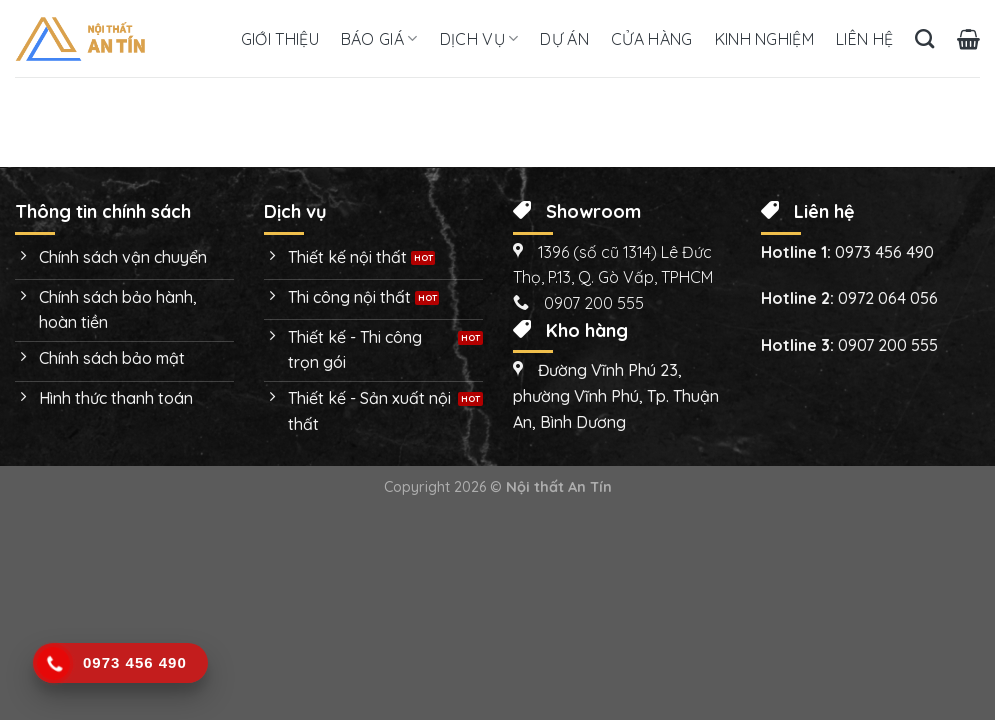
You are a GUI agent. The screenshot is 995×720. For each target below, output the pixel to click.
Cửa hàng (652, 39)
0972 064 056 (888, 298)
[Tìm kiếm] (924, 38)
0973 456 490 (884, 252)
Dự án (564, 39)
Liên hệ (864, 39)
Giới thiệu (280, 39)
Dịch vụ (479, 39)
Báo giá (379, 39)
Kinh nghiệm (765, 39)
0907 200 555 (888, 345)
